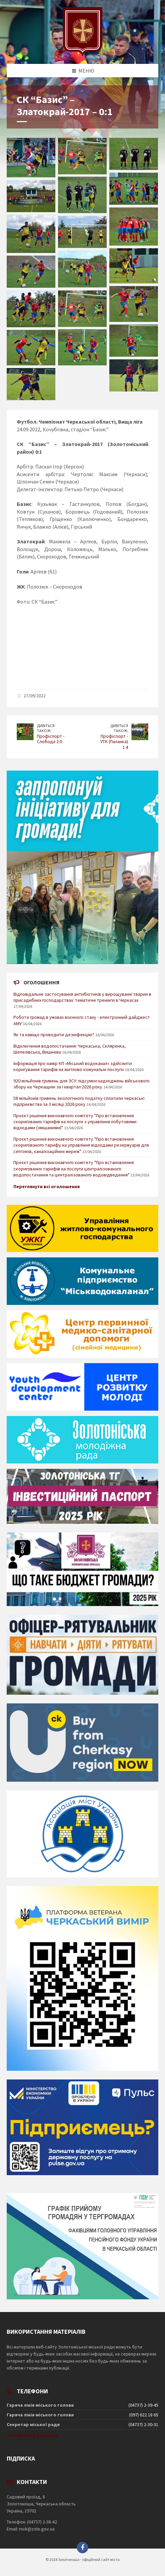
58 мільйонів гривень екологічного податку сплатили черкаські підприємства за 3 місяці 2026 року (79, 1101)
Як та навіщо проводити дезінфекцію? (53, 1035)
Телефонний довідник (32, 2435)
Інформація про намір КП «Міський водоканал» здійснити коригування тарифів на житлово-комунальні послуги (72, 1066)
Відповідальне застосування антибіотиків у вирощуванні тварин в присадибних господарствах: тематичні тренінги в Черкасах (82, 997)
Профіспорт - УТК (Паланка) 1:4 (114, 741)
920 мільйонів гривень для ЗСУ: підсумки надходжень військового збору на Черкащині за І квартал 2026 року (81, 1084)
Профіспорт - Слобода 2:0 (50, 739)
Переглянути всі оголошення (46, 1186)
